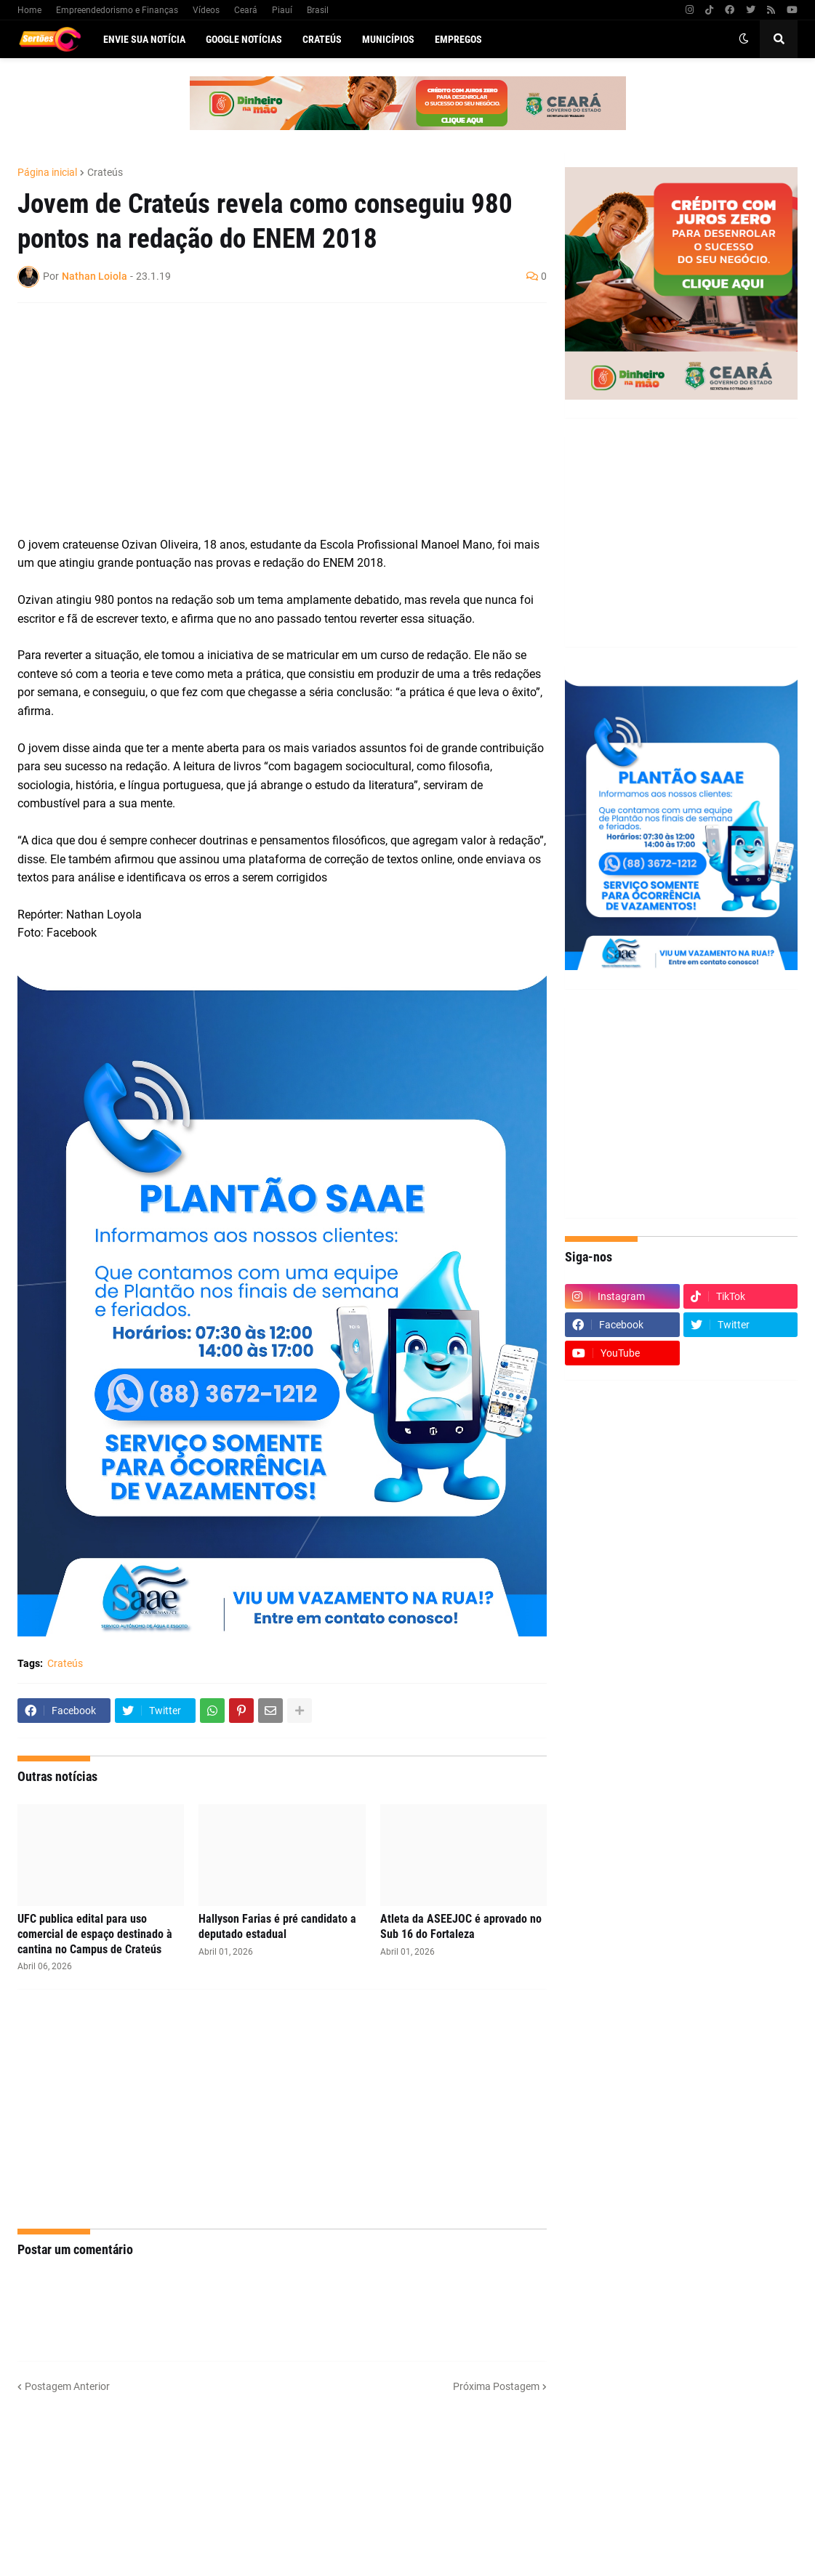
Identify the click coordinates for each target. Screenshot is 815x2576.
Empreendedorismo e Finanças (117, 10)
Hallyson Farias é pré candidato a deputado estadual (277, 1926)
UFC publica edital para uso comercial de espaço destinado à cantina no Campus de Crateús (94, 1934)
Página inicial (47, 172)
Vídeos (206, 10)
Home (29, 10)
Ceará (245, 10)
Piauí (282, 10)
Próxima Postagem (496, 2386)
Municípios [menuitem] (388, 39)
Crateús (105, 172)
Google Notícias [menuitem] (244, 39)
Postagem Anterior (67, 2386)
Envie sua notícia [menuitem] (144, 39)
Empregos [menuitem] (458, 39)
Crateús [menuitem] (322, 39)
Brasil (318, 10)
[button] (744, 39)
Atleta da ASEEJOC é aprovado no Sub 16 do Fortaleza (461, 1926)
